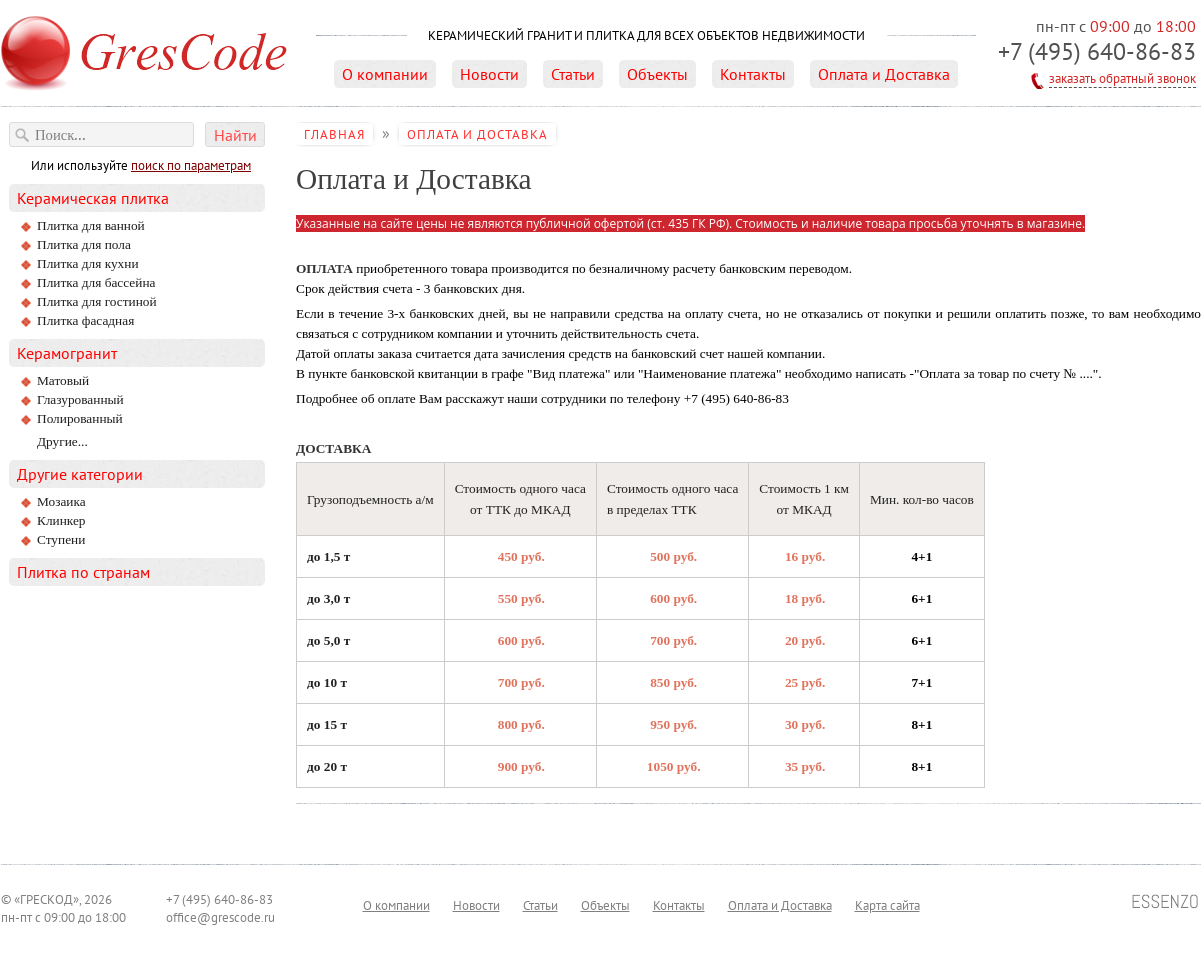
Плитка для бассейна (96, 282)
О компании (385, 74)
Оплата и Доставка (884, 74)
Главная (334, 134)
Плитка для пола (84, 244)
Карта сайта (887, 905)
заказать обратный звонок (1122, 78)
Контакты (753, 74)
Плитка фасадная (85, 320)
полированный (80, 418)
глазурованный (80, 399)
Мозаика (61, 501)
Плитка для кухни (88, 263)
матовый (63, 380)
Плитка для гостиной (97, 301)
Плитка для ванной (91, 225)
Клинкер (61, 520)
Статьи (573, 74)
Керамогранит (67, 353)
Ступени (61, 539)
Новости (489, 74)
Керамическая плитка (93, 198)
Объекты (657, 74)
